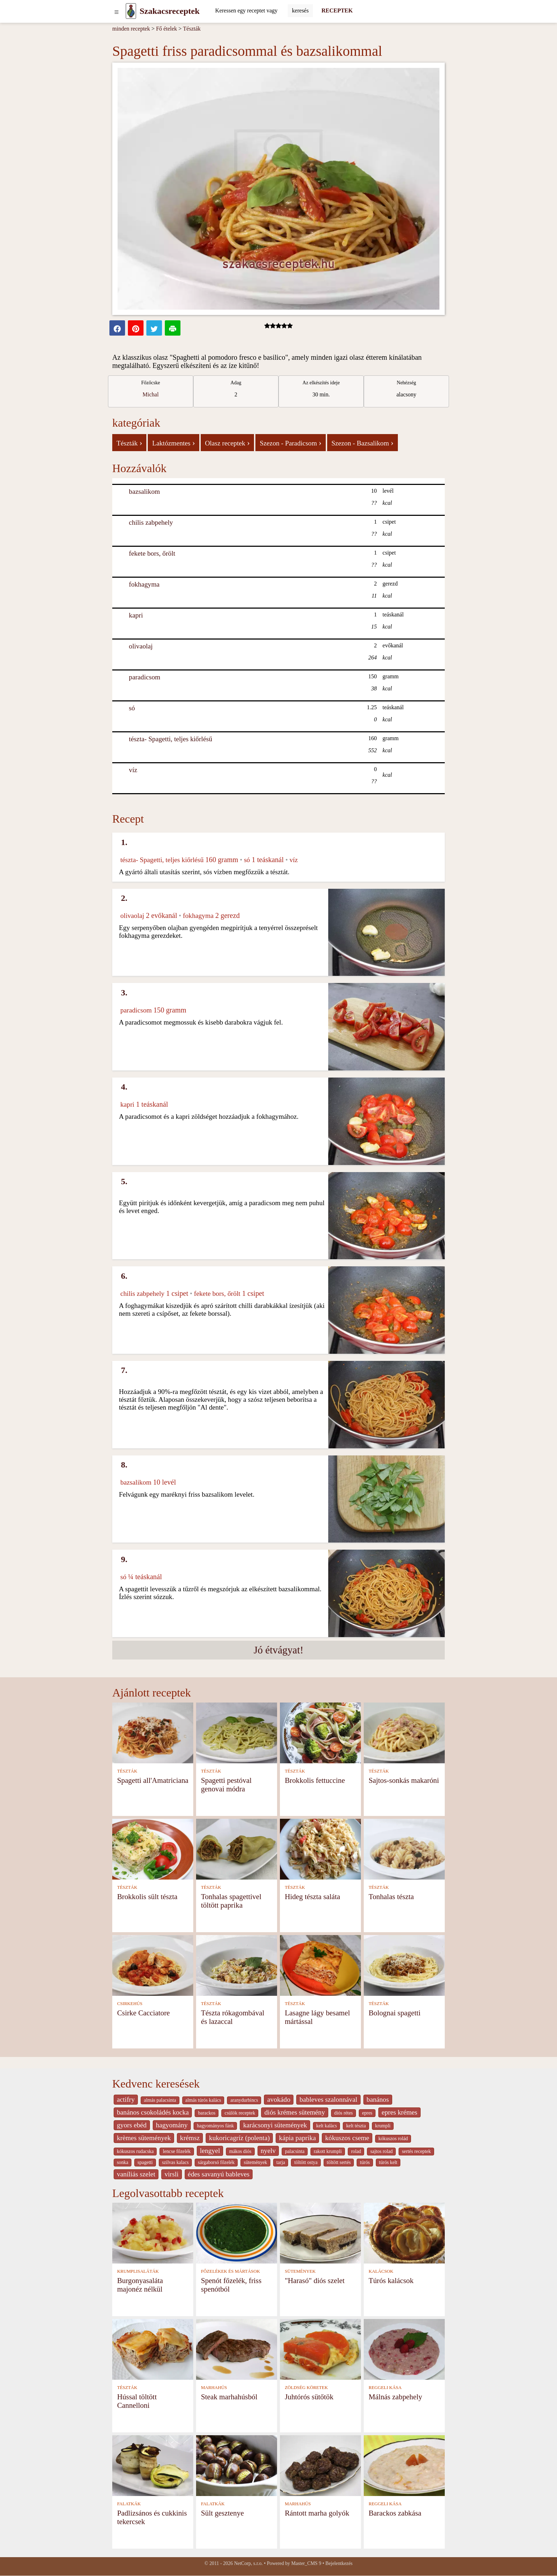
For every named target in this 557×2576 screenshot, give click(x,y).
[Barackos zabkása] (404, 2465)
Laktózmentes (173, 442)
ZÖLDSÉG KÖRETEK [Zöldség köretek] (306, 2387)
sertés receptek (416, 2151)
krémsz (190, 2138)
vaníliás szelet (136, 2174)
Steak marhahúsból (229, 2397)
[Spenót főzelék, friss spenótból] (236, 2232)
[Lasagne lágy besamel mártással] (320, 1965)
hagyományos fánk (215, 2125)
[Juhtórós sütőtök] (320, 2349)
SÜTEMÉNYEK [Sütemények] (300, 2271)
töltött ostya (305, 2162)
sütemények (255, 2162)
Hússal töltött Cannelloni (137, 2401)
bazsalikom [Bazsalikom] (144, 491)
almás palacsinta (160, 2100)
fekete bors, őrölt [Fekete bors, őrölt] (152, 553)
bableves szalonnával (328, 2099)
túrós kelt (388, 2162)
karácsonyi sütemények (275, 2125)
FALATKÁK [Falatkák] (129, 2503)
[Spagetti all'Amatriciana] (152, 1732)
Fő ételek (166, 29)
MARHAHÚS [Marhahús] (214, 2387)
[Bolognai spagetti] (404, 1965)
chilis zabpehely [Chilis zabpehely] (151, 522)
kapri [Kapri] (136, 615)
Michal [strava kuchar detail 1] (150, 394)
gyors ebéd (132, 2125)
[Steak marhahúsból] (236, 2349)
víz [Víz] (133, 770)
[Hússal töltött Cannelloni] (152, 2349)
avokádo (278, 2099)
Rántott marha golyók (317, 2513)
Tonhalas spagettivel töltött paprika (231, 1900)
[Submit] (300, 10)
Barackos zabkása (395, 2513)
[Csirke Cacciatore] (152, 1965)
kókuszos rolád (393, 2138)
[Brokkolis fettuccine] (320, 1732)
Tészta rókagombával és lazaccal (232, 2017)
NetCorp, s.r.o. (248, 2563)
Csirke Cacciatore (143, 2013)
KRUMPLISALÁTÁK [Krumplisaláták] (138, 2271)
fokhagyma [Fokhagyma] (144, 584)
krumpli (383, 2125)
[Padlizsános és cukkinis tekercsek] (152, 2465)
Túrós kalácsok (391, 2280)
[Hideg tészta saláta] (320, 1848)
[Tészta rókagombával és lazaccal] (236, 1965)
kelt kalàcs (326, 2125)
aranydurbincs (244, 2100)
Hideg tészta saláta (312, 1896)
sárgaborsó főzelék (216, 2162)
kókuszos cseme (347, 2138)
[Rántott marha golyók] (320, 2465)
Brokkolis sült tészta (147, 1896)
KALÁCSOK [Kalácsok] (381, 2271)
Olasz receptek (227, 442)
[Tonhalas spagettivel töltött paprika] (236, 1848)
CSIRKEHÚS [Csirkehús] (129, 2003)
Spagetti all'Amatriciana (153, 1780)
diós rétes (343, 2113)
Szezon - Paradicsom (290, 442)
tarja (280, 2162)
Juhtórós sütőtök (309, 2397)
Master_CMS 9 (306, 2563)
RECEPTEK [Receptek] (337, 10)
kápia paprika (297, 2138)
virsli (171, 2174)
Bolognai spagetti (395, 2013)
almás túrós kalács (203, 2100)
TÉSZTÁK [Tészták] (127, 1771)
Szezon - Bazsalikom (362, 442)
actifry (126, 2099)
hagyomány (172, 2125)
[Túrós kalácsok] (404, 2232)
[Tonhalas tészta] (404, 1848)
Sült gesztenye (222, 2513)
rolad (356, 2151)
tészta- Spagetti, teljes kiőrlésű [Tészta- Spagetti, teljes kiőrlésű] (170, 739)
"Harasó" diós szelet (315, 2280)
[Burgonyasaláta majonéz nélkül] (152, 2232)
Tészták (192, 29)
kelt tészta (356, 2125)
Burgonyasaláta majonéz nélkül (140, 2284)
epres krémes (399, 2112)
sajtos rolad (381, 2151)
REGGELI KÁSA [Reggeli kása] (385, 2387)
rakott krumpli (328, 2151)
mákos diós (240, 2151)
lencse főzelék (176, 2151)
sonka (122, 2162)
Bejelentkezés (338, 2563)
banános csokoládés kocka (153, 2112)
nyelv (268, 2150)
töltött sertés (339, 2162)
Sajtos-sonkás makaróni (404, 1780)
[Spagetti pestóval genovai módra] (236, 1732)
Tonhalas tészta (391, 1896)
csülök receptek (240, 2113)
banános (378, 2099)
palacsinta (294, 2151)
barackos (206, 2113)
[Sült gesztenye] (236, 2465)
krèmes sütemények (144, 2138)
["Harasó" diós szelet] (320, 2232)
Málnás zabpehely (395, 2397)
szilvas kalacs (175, 2162)
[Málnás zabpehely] (404, 2349)
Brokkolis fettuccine (315, 1780)
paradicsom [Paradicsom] (144, 677)
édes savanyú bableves (219, 2174)
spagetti (145, 2162)
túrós (365, 2162)
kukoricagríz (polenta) (239, 2138)
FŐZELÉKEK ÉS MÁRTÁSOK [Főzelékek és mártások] (230, 2271)
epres (367, 2113)
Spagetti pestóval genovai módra (226, 1784)
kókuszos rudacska (135, 2151)
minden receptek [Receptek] (131, 29)
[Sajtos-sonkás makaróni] (404, 1732)
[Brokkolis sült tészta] (152, 1848)
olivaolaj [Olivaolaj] (141, 646)
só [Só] (132, 708)
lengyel (210, 2150)
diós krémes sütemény (294, 2112)
